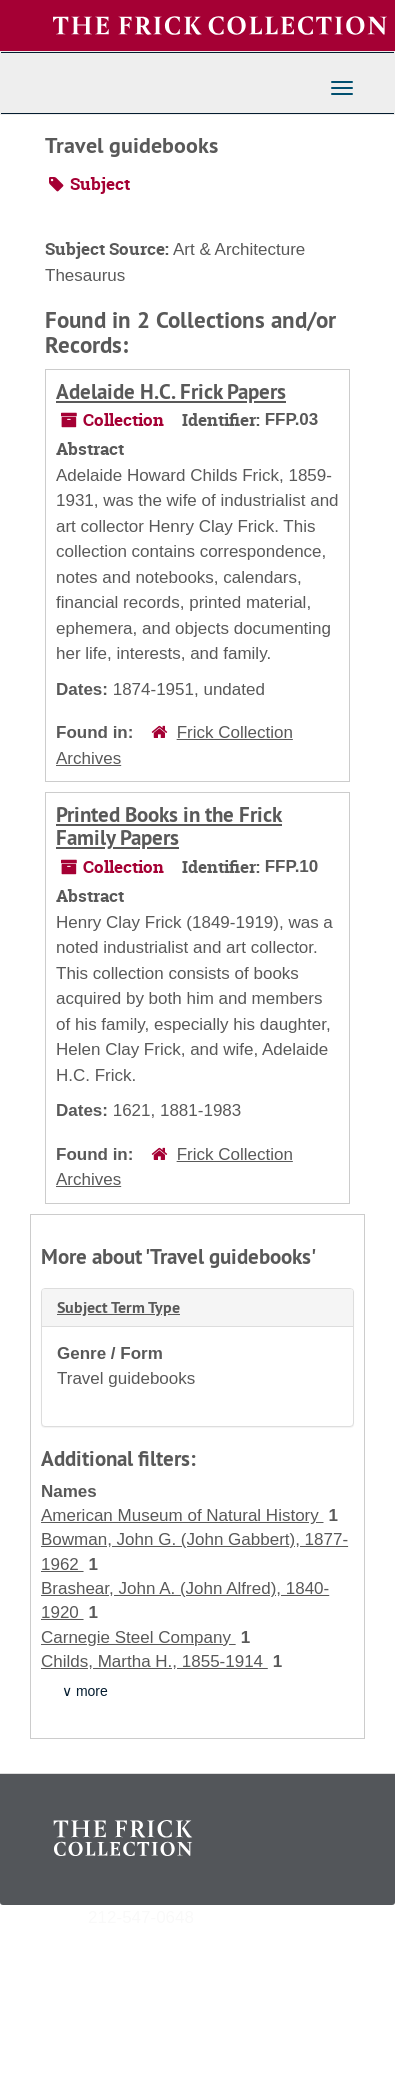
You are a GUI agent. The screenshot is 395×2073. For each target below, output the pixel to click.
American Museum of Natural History (182, 1515)
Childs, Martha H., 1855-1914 (154, 1661)
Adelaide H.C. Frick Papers (171, 391)
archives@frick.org (264, 1916)
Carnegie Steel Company (138, 1637)
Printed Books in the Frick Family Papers (169, 826)
